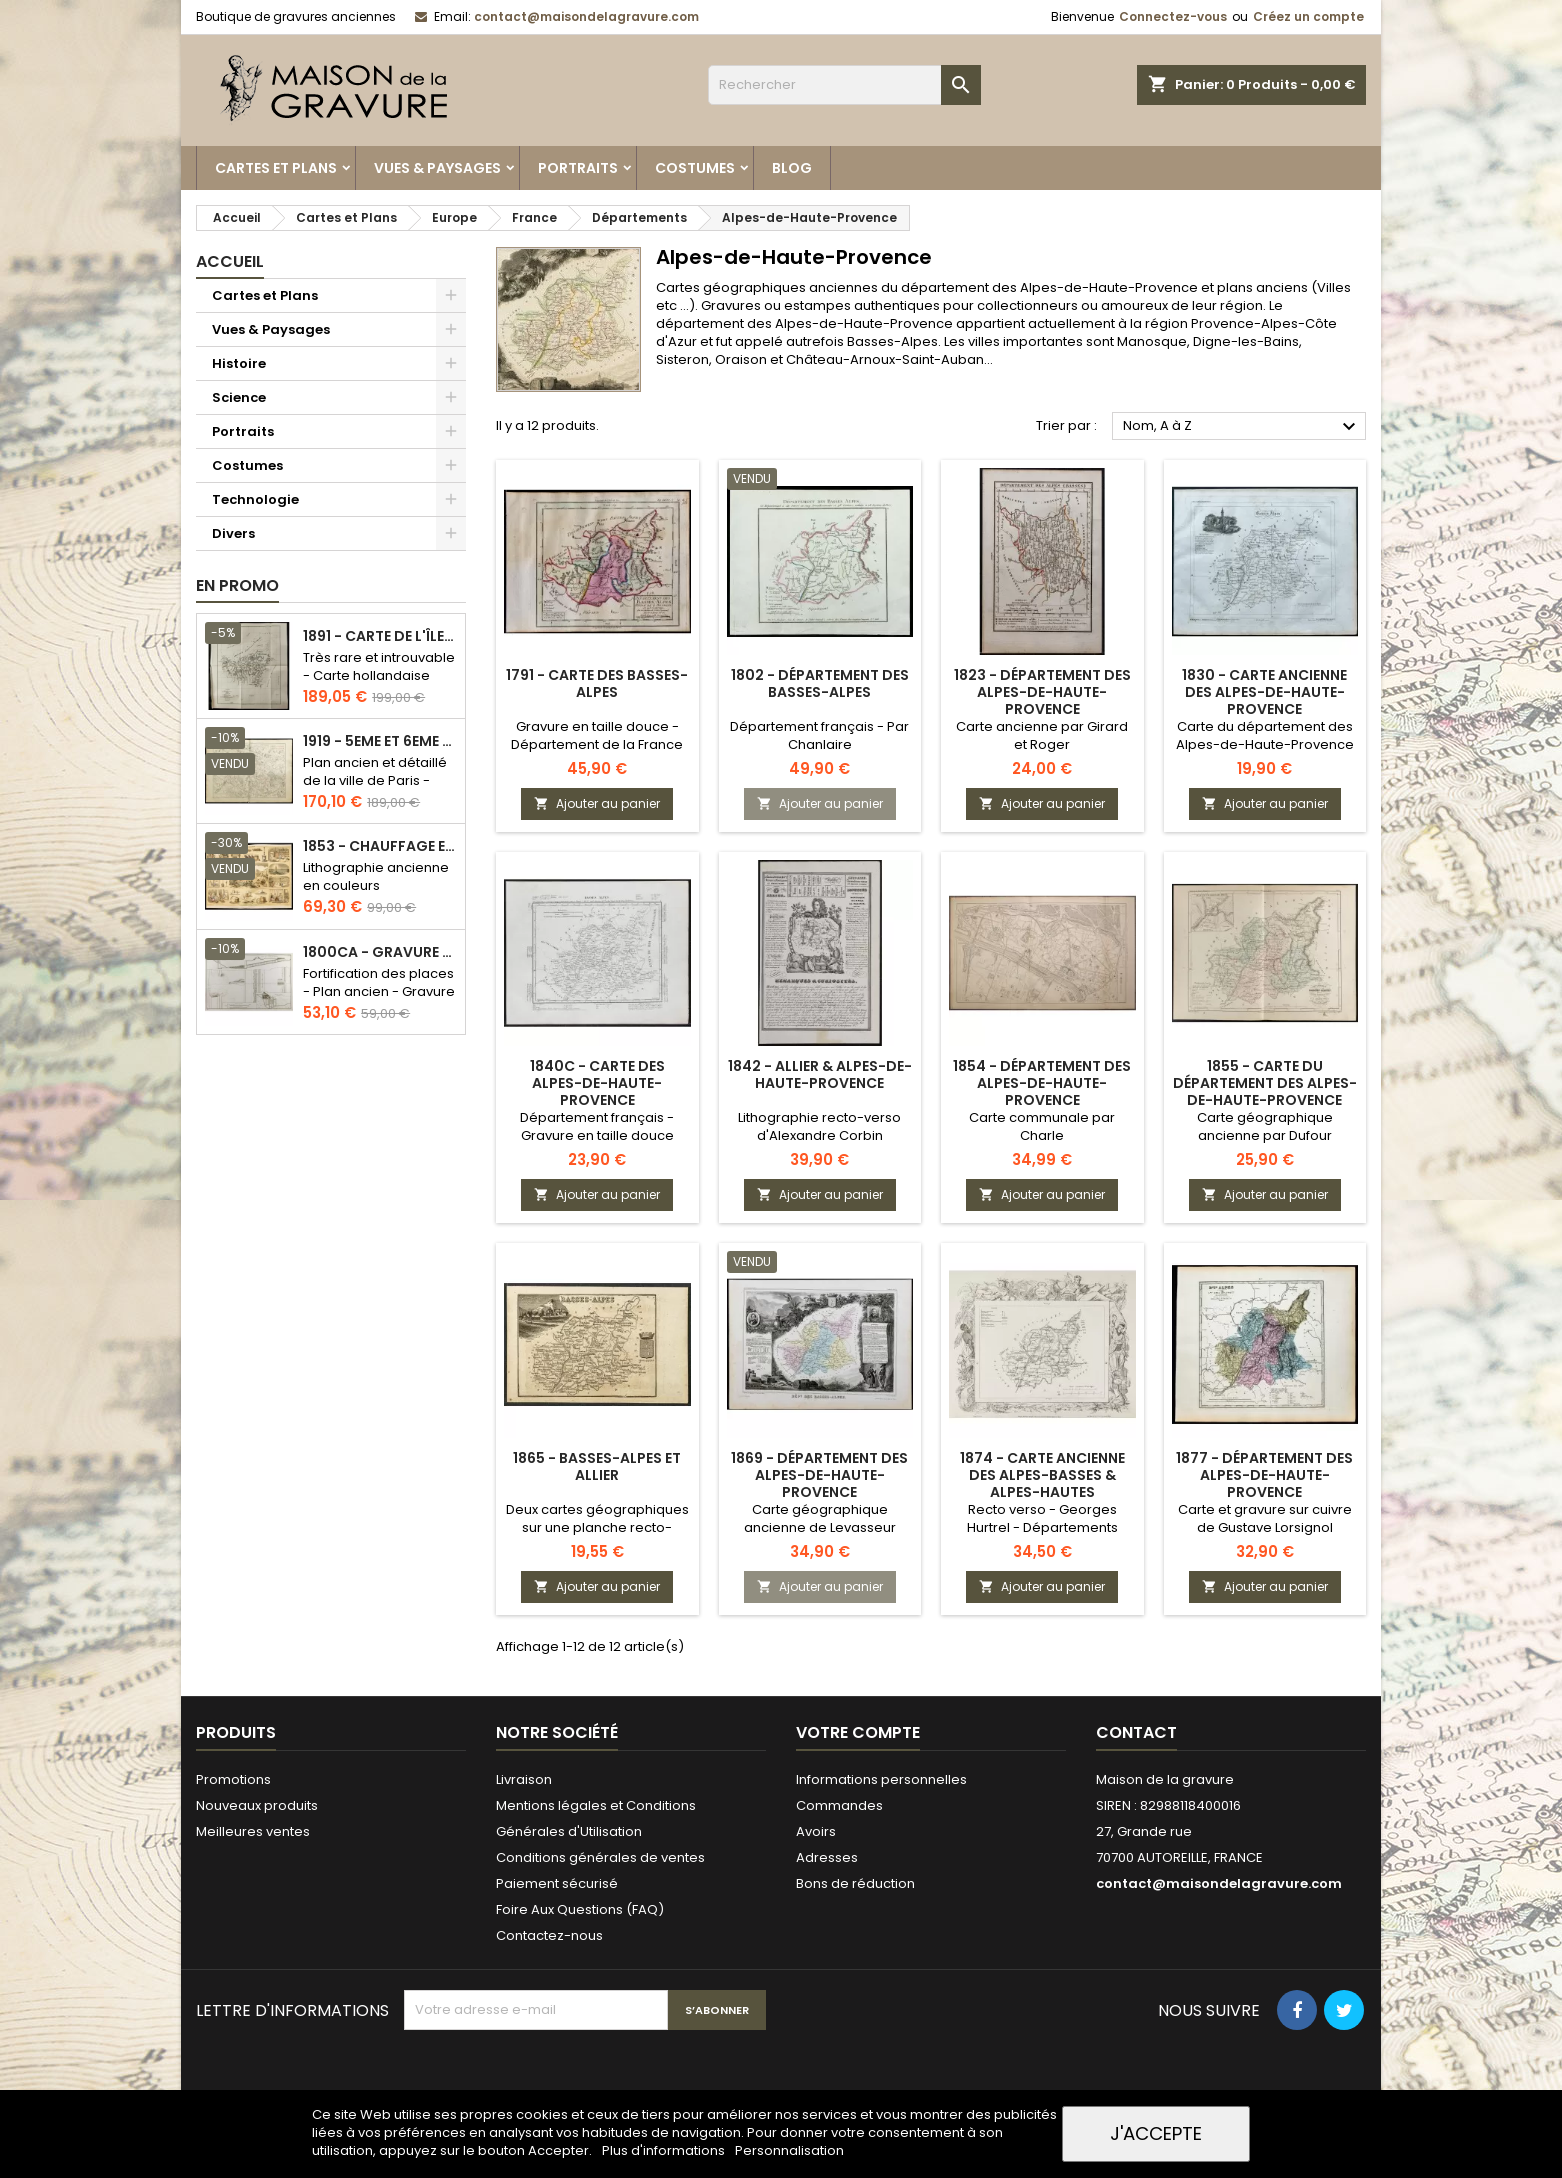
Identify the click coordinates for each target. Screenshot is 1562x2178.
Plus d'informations (665, 2150)
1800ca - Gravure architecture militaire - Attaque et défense (380, 952)
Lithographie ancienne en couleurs (376, 876)
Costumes (695, 168)
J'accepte (1156, 2133)
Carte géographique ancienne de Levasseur (820, 1518)
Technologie (255, 499)
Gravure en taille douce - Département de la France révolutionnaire (597, 744)
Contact (1136, 1732)
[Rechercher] (844, 85)
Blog (792, 168)
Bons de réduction (855, 1883)
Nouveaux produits (257, 1805)
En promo (237, 585)
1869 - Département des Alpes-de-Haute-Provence (819, 1475)
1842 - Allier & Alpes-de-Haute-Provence (820, 1074)
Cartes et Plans (276, 168)
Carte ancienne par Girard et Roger (1042, 735)
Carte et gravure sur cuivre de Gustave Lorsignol (1265, 1518)
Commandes (839, 1805)
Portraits (578, 168)
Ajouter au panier (597, 803)
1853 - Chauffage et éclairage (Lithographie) (380, 846)
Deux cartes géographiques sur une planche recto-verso (597, 1527)
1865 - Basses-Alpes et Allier (597, 1466)
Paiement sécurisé (557, 1883)
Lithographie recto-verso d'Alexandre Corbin (819, 1126)
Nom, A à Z (1242, 427)
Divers (233, 533)
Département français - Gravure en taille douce (597, 1126)
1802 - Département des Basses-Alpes (820, 683)
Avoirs (816, 1831)
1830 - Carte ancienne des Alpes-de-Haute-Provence (1264, 692)
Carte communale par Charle (1042, 1126)
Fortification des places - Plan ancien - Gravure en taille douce (379, 991)
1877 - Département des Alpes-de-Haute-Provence (1264, 1475)
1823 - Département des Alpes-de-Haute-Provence (1042, 692)
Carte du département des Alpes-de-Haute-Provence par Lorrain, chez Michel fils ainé (1265, 753)
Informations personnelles (881, 1779)
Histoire (239, 363)
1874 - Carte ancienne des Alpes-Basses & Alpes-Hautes (1042, 1475)
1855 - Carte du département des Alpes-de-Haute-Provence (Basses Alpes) (1265, 1091)
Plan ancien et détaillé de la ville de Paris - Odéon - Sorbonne (375, 780)
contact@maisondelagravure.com (586, 16)
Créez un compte (1308, 16)
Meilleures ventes (253, 1831)
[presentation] (556, 2079)
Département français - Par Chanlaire (819, 735)
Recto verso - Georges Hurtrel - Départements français (1042, 1527)
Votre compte (858, 1732)
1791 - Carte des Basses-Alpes (597, 683)
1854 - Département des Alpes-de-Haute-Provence (1042, 1083)
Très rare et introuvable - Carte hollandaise (379, 666)
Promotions (233, 1779)
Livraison (524, 1779)
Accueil (230, 261)
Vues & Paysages (437, 168)
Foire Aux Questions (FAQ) (580, 1909)
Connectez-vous (1173, 16)
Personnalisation (789, 2150)
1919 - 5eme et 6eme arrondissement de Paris (380, 741)
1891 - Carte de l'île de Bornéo (380, 636)
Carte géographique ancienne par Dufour (1265, 1126)
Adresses (827, 1857)
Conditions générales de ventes (600, 1857)
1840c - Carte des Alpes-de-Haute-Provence (597, 1083)
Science (239, 397)
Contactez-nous (549, 1935)
